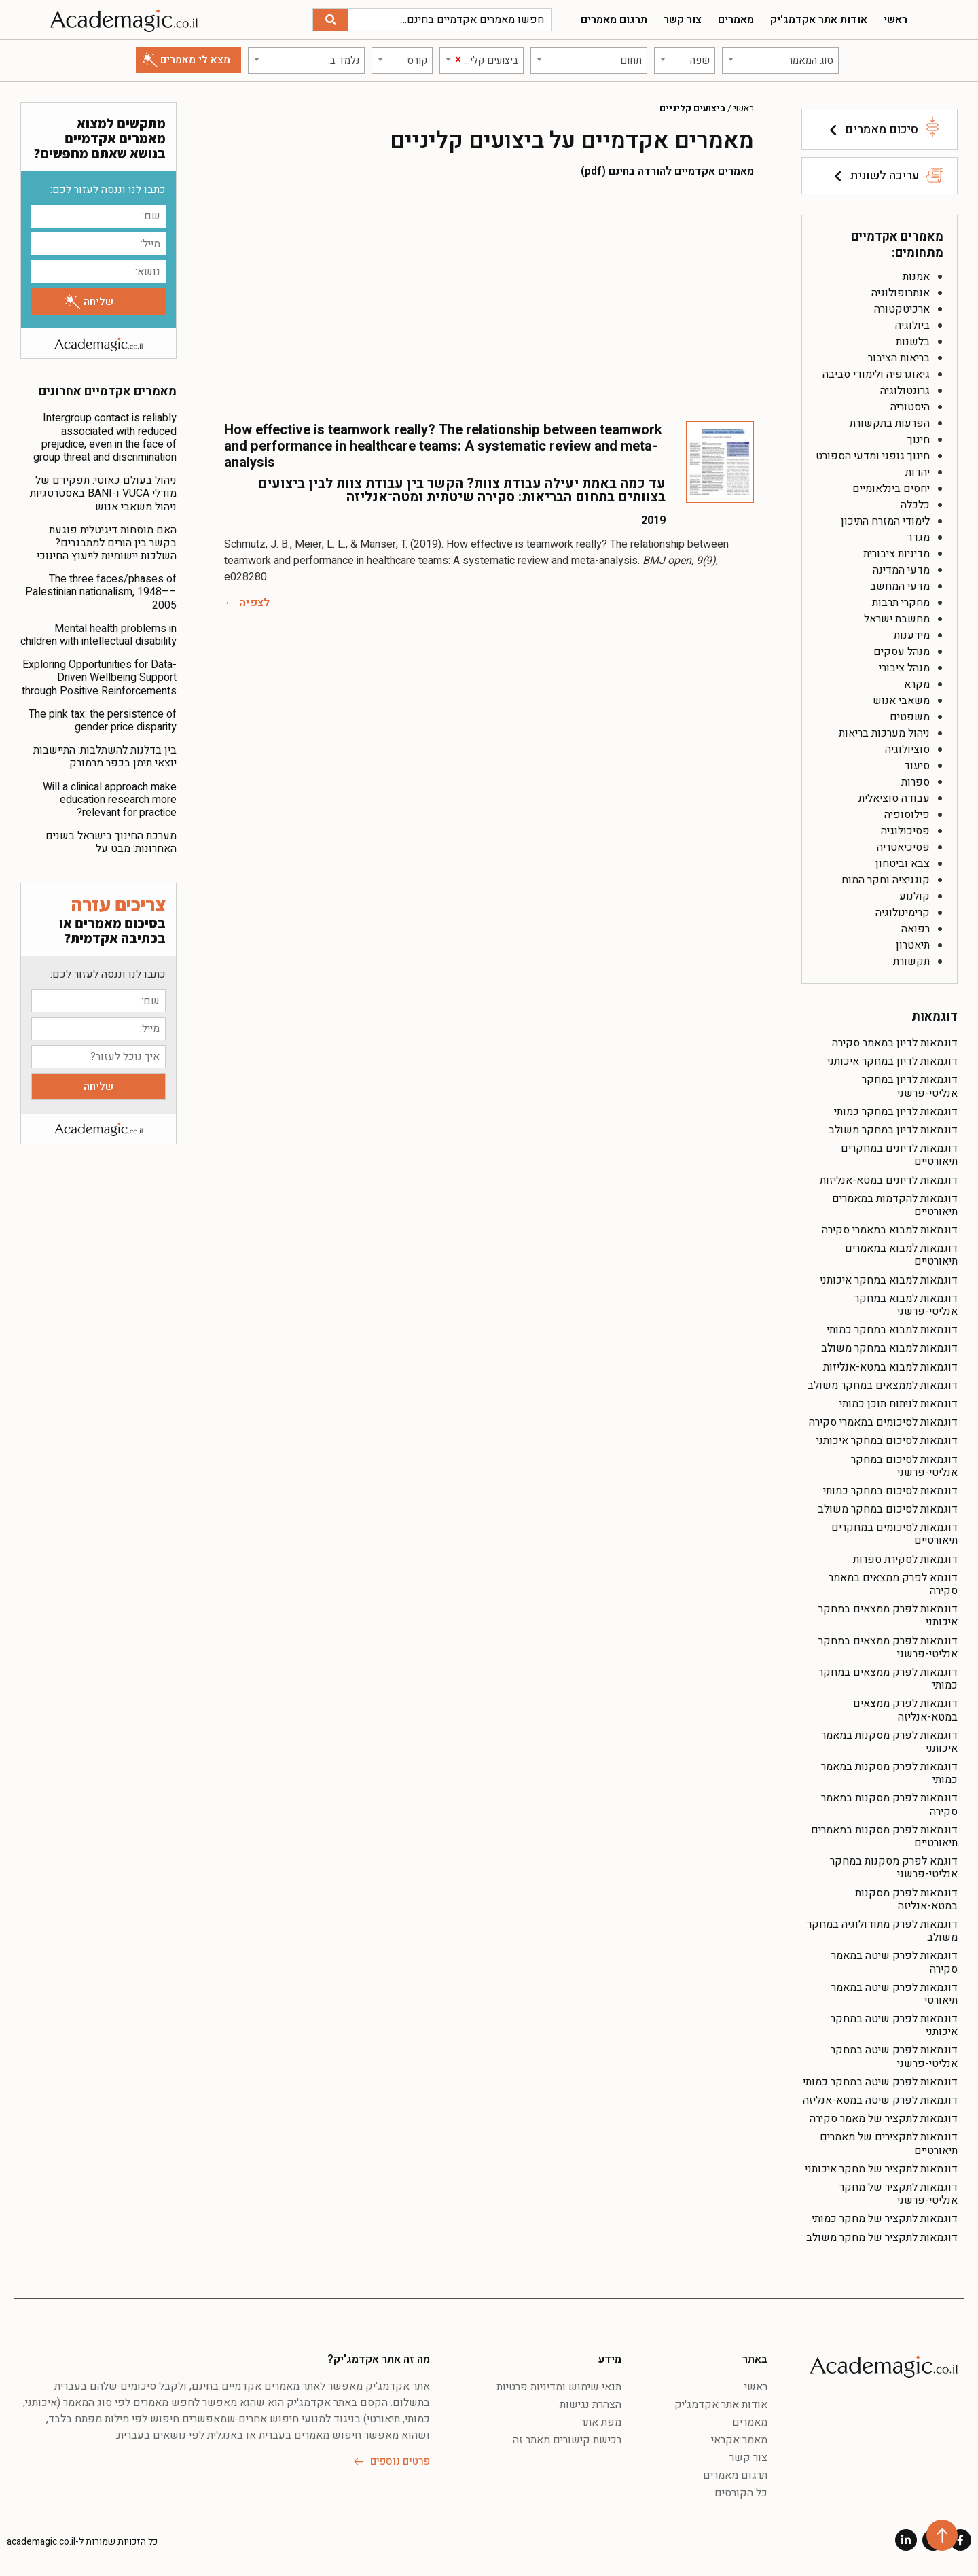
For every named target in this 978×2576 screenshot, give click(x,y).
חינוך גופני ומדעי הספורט (873, 456)
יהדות (917, 472)
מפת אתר (601, 2422)
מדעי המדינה (901, 570)
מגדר (918, 537)
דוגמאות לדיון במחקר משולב (893, 1130)
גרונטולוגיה (905, 391)
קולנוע (914, 896)
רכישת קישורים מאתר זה (567, 2440)
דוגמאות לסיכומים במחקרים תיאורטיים (894, 1534)
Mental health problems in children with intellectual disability (98, 635)
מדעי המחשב (900, 586)
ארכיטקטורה (902, 309)
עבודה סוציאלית (894, 798)
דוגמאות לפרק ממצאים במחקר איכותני (888, 1615)
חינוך (918, 439)
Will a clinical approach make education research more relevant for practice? (110, 800)
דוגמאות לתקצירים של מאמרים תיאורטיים (889, 2143)
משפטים (910, 717)
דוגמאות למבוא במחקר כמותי (892, 1330)
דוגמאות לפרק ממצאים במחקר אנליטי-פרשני (888, 1647)
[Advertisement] (489, 299)
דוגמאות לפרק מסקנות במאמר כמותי (889, 1773)
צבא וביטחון (902, 863)
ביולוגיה (912, 325)
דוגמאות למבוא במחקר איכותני (889, 1280)
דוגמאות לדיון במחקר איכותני (892, 1061)
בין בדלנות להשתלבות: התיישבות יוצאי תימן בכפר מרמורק (105, 756)
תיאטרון (913, 945)
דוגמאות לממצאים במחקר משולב (883, 1385)
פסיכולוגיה (905, 831)
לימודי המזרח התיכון (885, 521)
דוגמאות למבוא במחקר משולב (889, 1348)
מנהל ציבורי (904, 668)
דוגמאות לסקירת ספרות (905, 1559)
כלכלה (915, 505)
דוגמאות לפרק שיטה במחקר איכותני (894, 2025)
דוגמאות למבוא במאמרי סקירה (890, 1230)
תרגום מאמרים (614, 20)
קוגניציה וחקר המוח (885, 880)
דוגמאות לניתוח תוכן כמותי (898, 1404)
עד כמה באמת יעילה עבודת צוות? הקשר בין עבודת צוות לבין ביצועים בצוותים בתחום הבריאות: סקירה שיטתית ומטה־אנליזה (461, 490)
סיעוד (917, 766)
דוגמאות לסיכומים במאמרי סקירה (883, 1422)
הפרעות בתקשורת (890, 423)
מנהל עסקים (901, 651)
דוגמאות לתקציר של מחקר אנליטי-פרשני (898, 2193)
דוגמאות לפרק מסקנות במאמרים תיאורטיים (884, 1836)
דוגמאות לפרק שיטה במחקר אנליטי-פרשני (894, 2056)
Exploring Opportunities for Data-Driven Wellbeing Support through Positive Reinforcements (99, 677)
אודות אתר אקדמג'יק (818, 20)
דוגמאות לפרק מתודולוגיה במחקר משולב (882, 1930)
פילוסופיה (907, 815)
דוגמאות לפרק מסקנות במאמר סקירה (889, 1804)
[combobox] (780, 60)
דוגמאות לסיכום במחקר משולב (888, 1509)
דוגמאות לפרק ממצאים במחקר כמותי (888, 1678)
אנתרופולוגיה (900, 293)
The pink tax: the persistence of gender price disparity (103, 720)
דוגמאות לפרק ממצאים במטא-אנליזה (905, 1710)
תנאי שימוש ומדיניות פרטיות (558, 2387)
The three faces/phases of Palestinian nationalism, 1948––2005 (101, 592)
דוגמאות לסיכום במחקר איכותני (887, 1440)
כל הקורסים (740, 2493)
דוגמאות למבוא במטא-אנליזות (890, 1367)
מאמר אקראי (739, 2440)
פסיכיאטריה (903, 847)
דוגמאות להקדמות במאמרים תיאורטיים (895, 1205)
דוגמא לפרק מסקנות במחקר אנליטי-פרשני (894, 1867)
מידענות (912, 635)
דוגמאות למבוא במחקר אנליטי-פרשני (906, 1305)
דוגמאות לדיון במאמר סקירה (895, 1043)
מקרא (917, 684)
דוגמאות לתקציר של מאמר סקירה (884, 2119)
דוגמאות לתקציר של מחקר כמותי (885, 2218)
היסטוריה (910, 407)
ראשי (895, 20)
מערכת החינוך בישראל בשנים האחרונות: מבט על (111, 842)
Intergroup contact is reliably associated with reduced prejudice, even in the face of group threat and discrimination (105, 437)
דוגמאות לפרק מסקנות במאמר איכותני (889, 1742)
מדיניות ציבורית (896, 554)
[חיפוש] (330, 20)
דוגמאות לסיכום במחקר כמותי (890, 1491)
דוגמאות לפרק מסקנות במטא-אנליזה (906, 1899)
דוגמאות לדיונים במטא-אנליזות (889, 1180)
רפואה (915, 929)
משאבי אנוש (901, 700)
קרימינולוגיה (902, 912)
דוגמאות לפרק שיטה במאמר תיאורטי (894, 1994)
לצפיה (254, 603)
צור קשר (683, 20)
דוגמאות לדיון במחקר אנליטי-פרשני (910, 1086)
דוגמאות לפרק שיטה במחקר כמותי (880, 2082)
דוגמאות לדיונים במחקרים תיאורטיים (899, 1154)
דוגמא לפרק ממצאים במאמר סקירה (893, 1584)
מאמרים (736, 20)
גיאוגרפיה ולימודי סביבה (876, 374)
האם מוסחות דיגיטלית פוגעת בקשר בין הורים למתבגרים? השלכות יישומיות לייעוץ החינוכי (107, 543)
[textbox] (780, 60)
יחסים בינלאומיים (891, 488)
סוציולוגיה (907, 749)
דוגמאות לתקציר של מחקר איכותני (881, 2169)
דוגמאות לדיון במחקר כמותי (896, 1112)
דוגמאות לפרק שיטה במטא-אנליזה (880, 2100)
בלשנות (913, 342)
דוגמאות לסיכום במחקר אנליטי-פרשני (904, 1466)
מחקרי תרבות (901, 603)
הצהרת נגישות (590, 2405)
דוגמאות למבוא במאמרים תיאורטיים (901, 1254)
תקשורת (911, 961)
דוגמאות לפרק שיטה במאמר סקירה (894, 1962)
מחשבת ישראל (897, 619)
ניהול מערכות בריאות (884, 733)
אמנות (916, 276)
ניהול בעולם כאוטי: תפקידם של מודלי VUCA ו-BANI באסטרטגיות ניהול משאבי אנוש (103, 493)
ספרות (915, 782)
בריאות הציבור (899, 358)
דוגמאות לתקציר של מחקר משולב (882, 2237)
